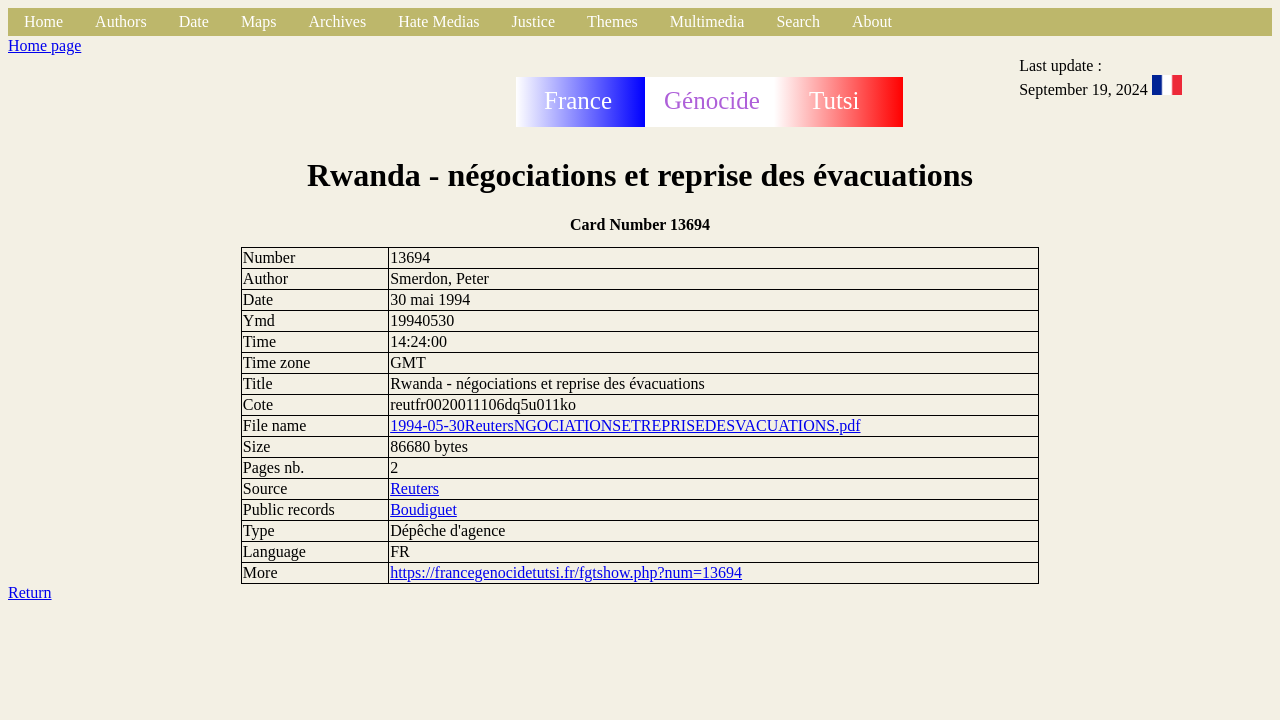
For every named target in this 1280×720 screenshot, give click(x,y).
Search (798, 21)
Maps (259, 21)
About (872, 21)
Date (194, 21)
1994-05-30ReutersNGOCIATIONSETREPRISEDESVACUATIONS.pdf (625, 425)
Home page (44, 45)
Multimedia (707, 21)
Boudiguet (423, 509)
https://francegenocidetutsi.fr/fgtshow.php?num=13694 (566, 572)
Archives (337, 21)
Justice (534, 21)
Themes (612, 21)
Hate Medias (438, 21)
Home (43, 21)
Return (30, 592)
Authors (121, 21)
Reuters (414, 488)
